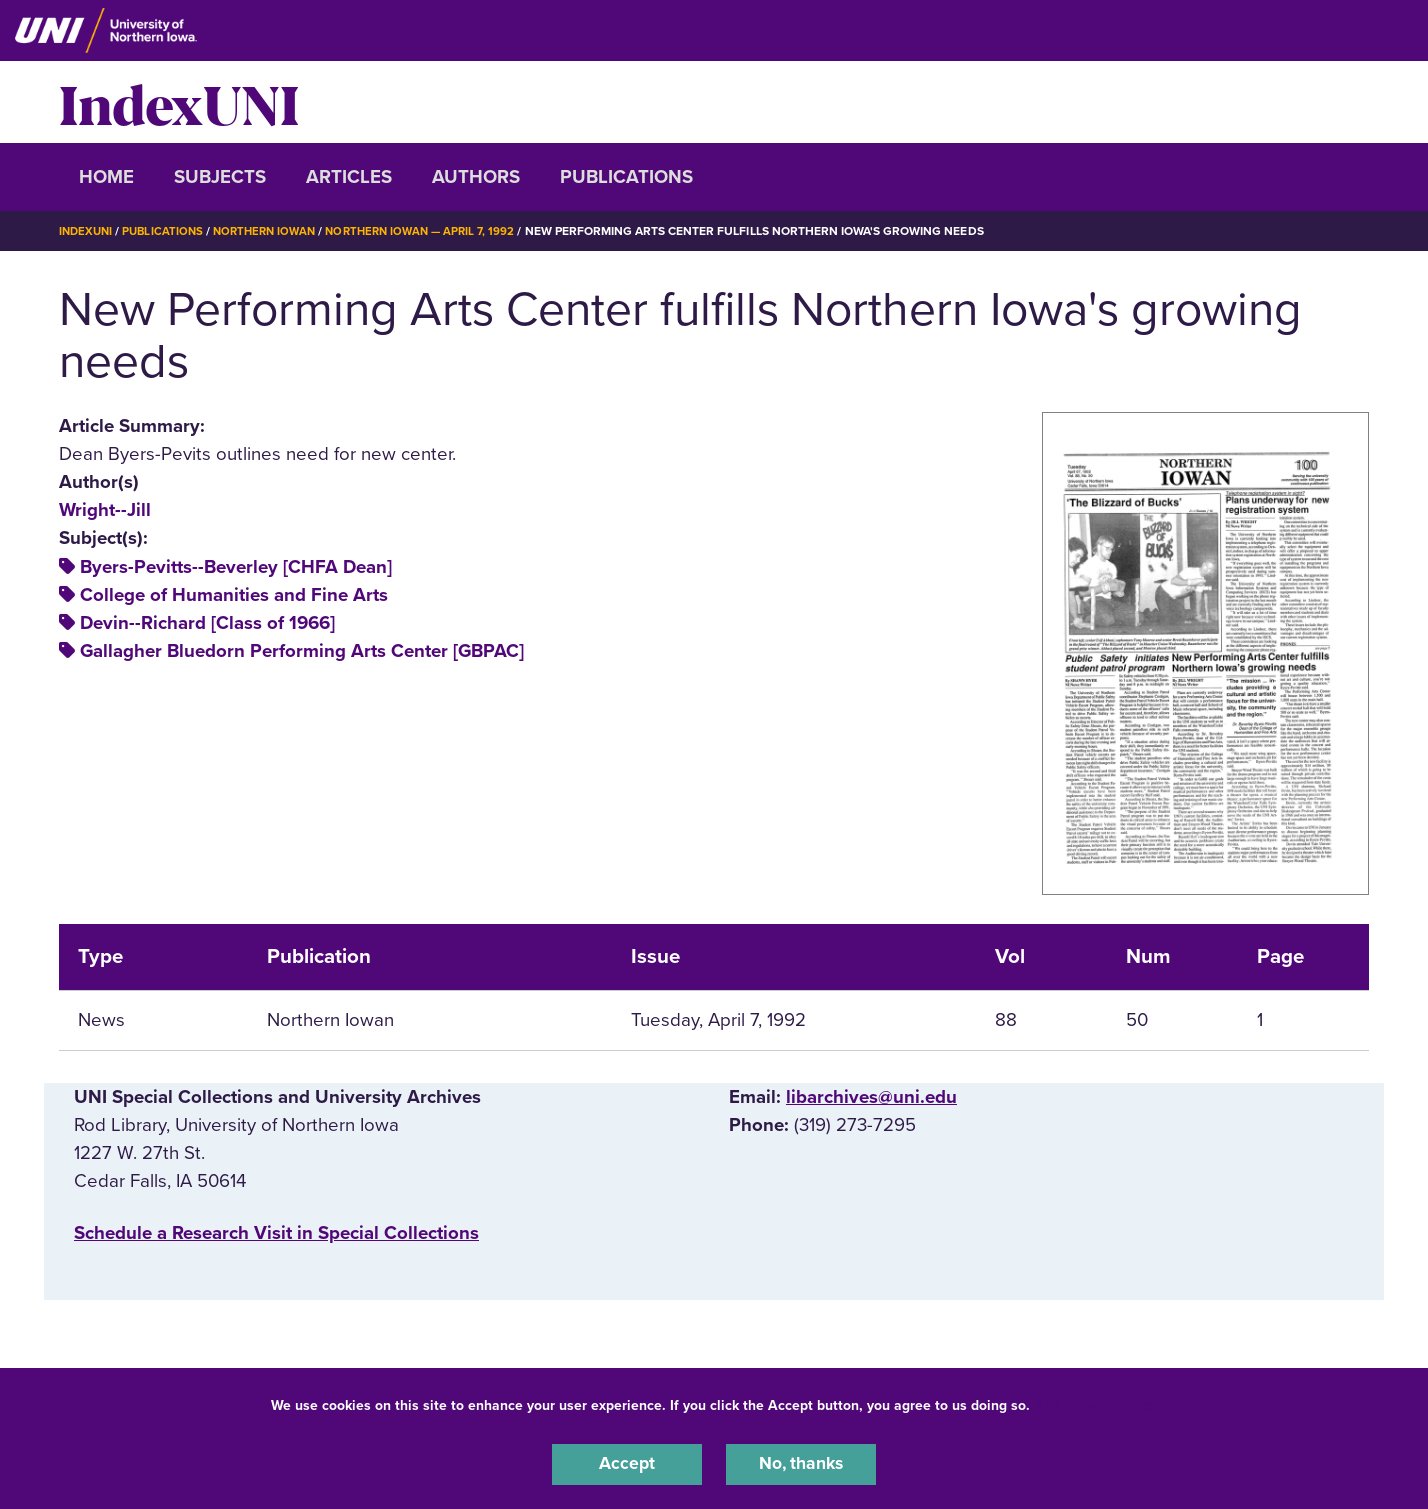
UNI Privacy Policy (1097, 1402)
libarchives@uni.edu (871, 1097)
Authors (476, 177)
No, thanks (801, 1463)
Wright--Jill (105, 510)
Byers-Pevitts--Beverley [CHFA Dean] (236, 566)
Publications (626, 177)
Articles (349, 177)
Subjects (220, 177)
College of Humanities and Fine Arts (234, 594)
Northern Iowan (274, 231)
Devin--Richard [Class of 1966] (207, 622)
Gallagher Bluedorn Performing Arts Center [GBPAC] (302, 651)
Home (106, 177)
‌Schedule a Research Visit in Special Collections (276, 1233)
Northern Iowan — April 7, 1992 (438, 231)
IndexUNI (179, 102)
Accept (627, 1463)
